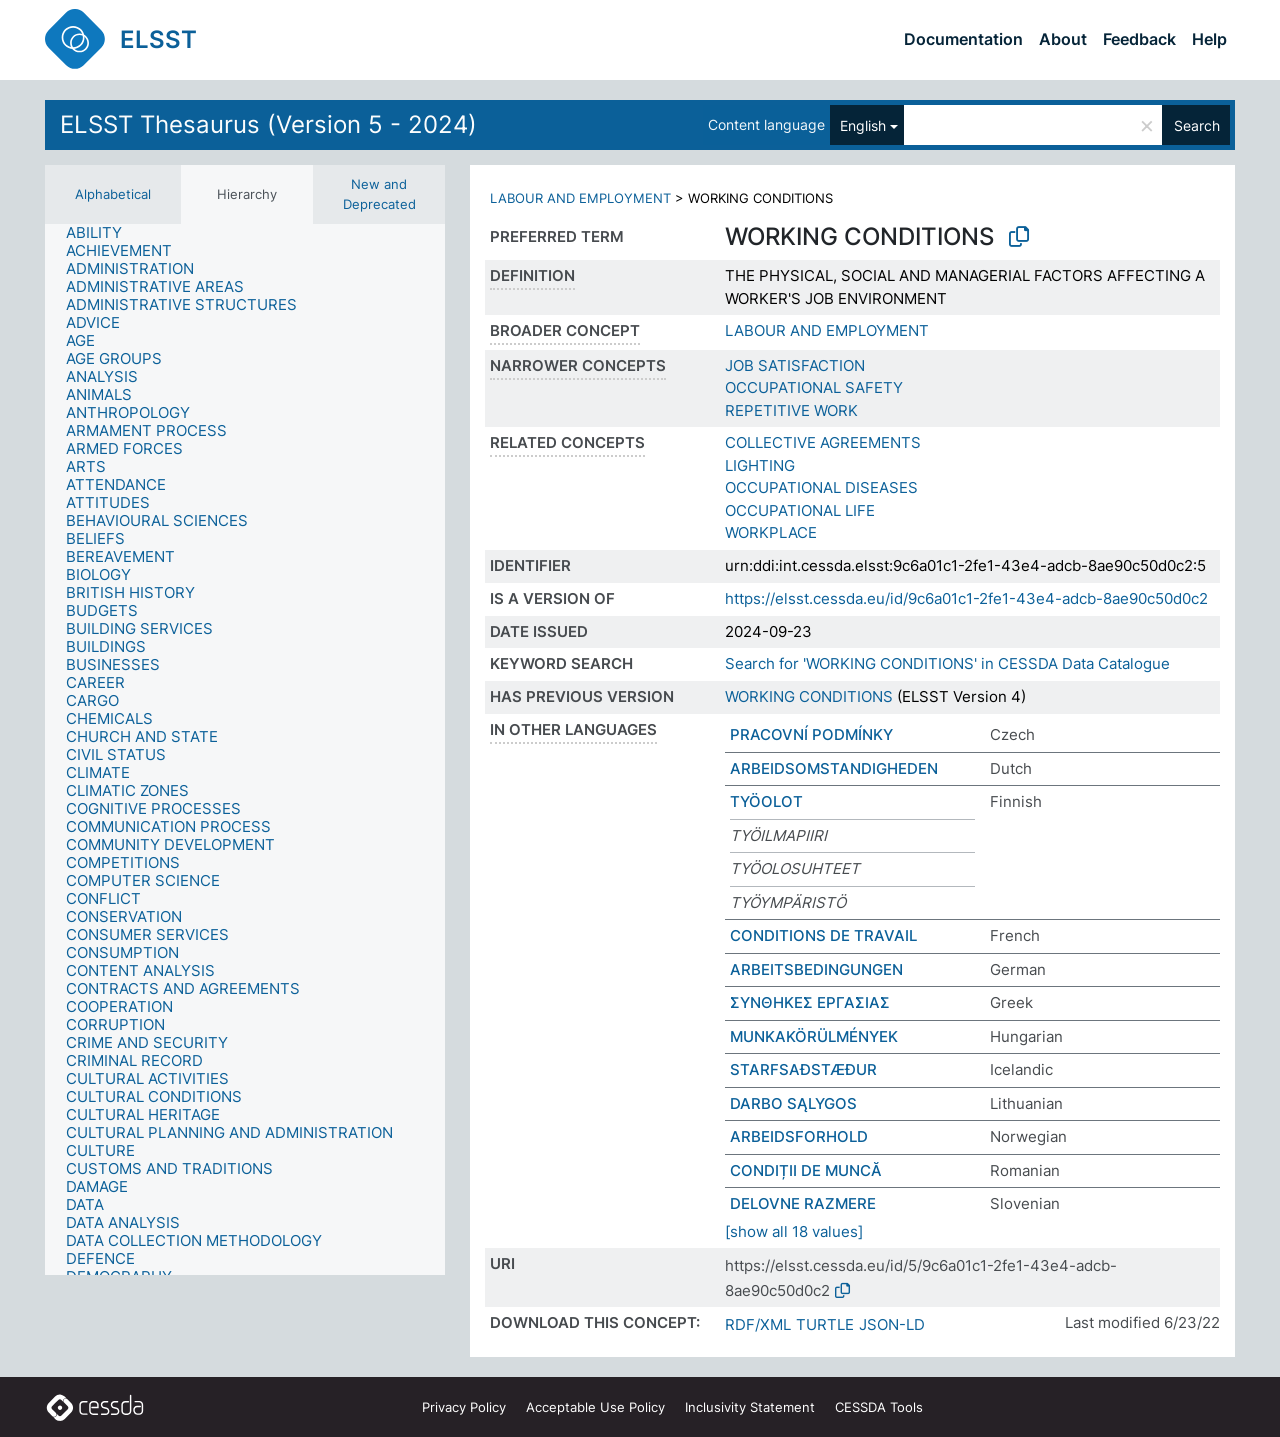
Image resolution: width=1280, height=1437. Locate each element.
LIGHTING (760, 465)
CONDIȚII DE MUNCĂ (806, 1170)
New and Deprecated (379, 194)
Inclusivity (750, 1407)
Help (1209, 39)
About (1063, 39)
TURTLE (825, 1324)
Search (1197, 125)
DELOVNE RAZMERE (803, 1203)
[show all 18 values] (794, 1231)
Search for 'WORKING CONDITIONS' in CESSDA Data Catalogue (947, 663)
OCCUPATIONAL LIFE (800, 510)
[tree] (245, 749)
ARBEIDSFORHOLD (799, 1136)
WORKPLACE (771, 532)
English (863, 125)
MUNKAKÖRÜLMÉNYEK (814, 1036)
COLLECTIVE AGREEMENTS (823, 442)
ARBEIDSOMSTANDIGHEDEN (834, 768)
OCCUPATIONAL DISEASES (821, 487)
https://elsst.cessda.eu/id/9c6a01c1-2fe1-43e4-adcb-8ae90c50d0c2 (966, 598)
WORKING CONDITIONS (809, 696)
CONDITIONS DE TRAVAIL (823, 935)
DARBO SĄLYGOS (793, 1103)
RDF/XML (758, 1324)
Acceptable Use (595, 1407)
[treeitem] (102, 233)
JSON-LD (892, 1324)
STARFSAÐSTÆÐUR (803, 1069)
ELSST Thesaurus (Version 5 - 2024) (268, 124)
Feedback (1139, 39)
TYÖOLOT (766, 801)
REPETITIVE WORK (791, 410)
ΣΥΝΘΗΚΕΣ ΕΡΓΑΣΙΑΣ (810, 1002)
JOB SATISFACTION (795, 365)
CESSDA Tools (879, 1407)
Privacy (464, 1407)
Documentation (963, 39)
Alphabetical (113, 194)
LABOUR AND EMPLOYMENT (580, 198)
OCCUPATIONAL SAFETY (814, 387)
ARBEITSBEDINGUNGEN (816, 969)
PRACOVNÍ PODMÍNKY (811, 734)
